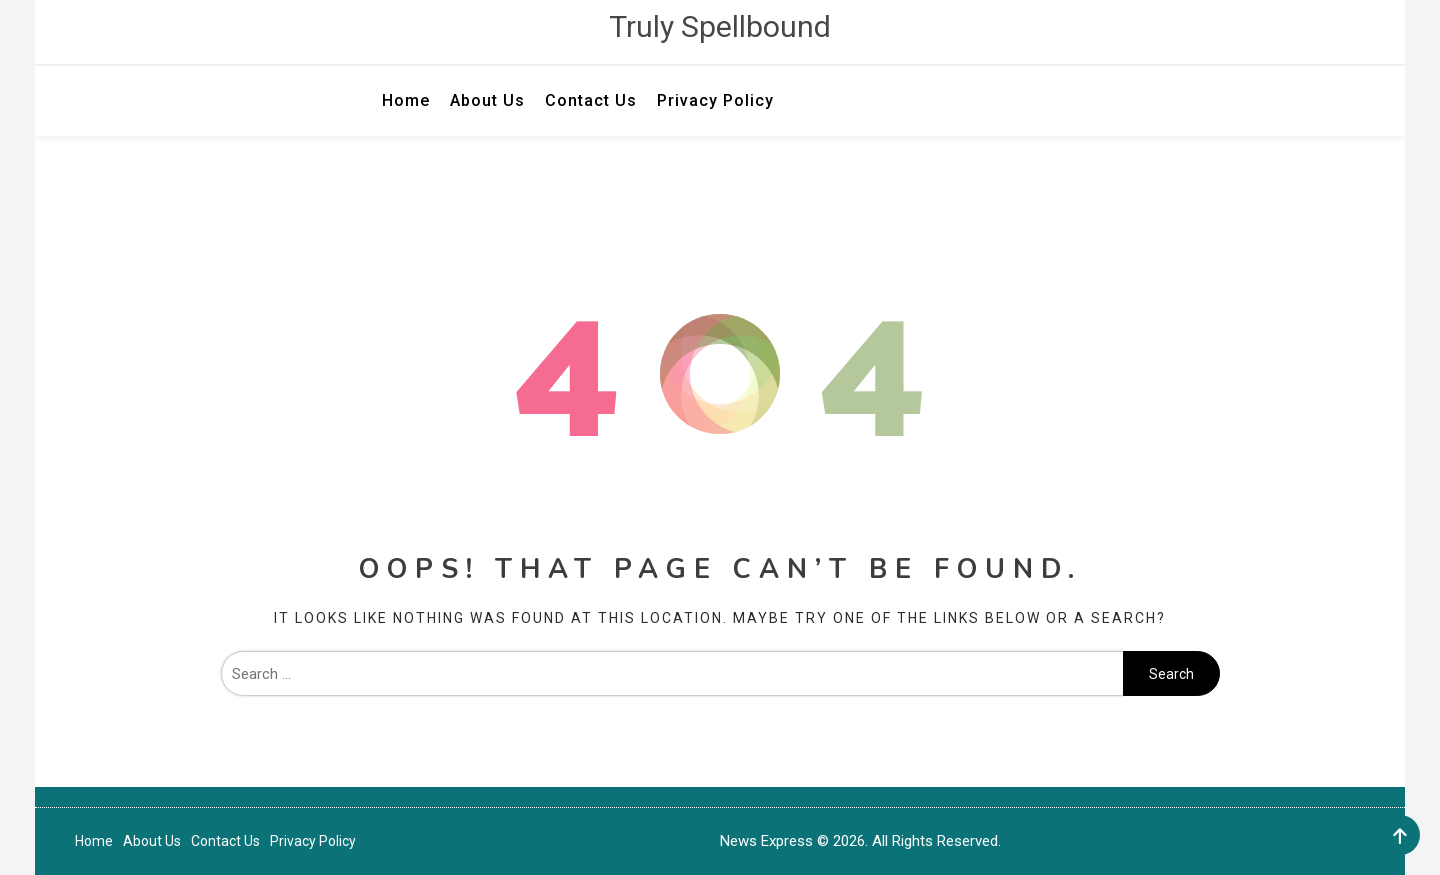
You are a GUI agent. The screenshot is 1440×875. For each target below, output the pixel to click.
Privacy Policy (715, 100)
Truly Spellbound (720, 26)
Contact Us (591, 100)
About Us (487, 100)
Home (406, 100)
